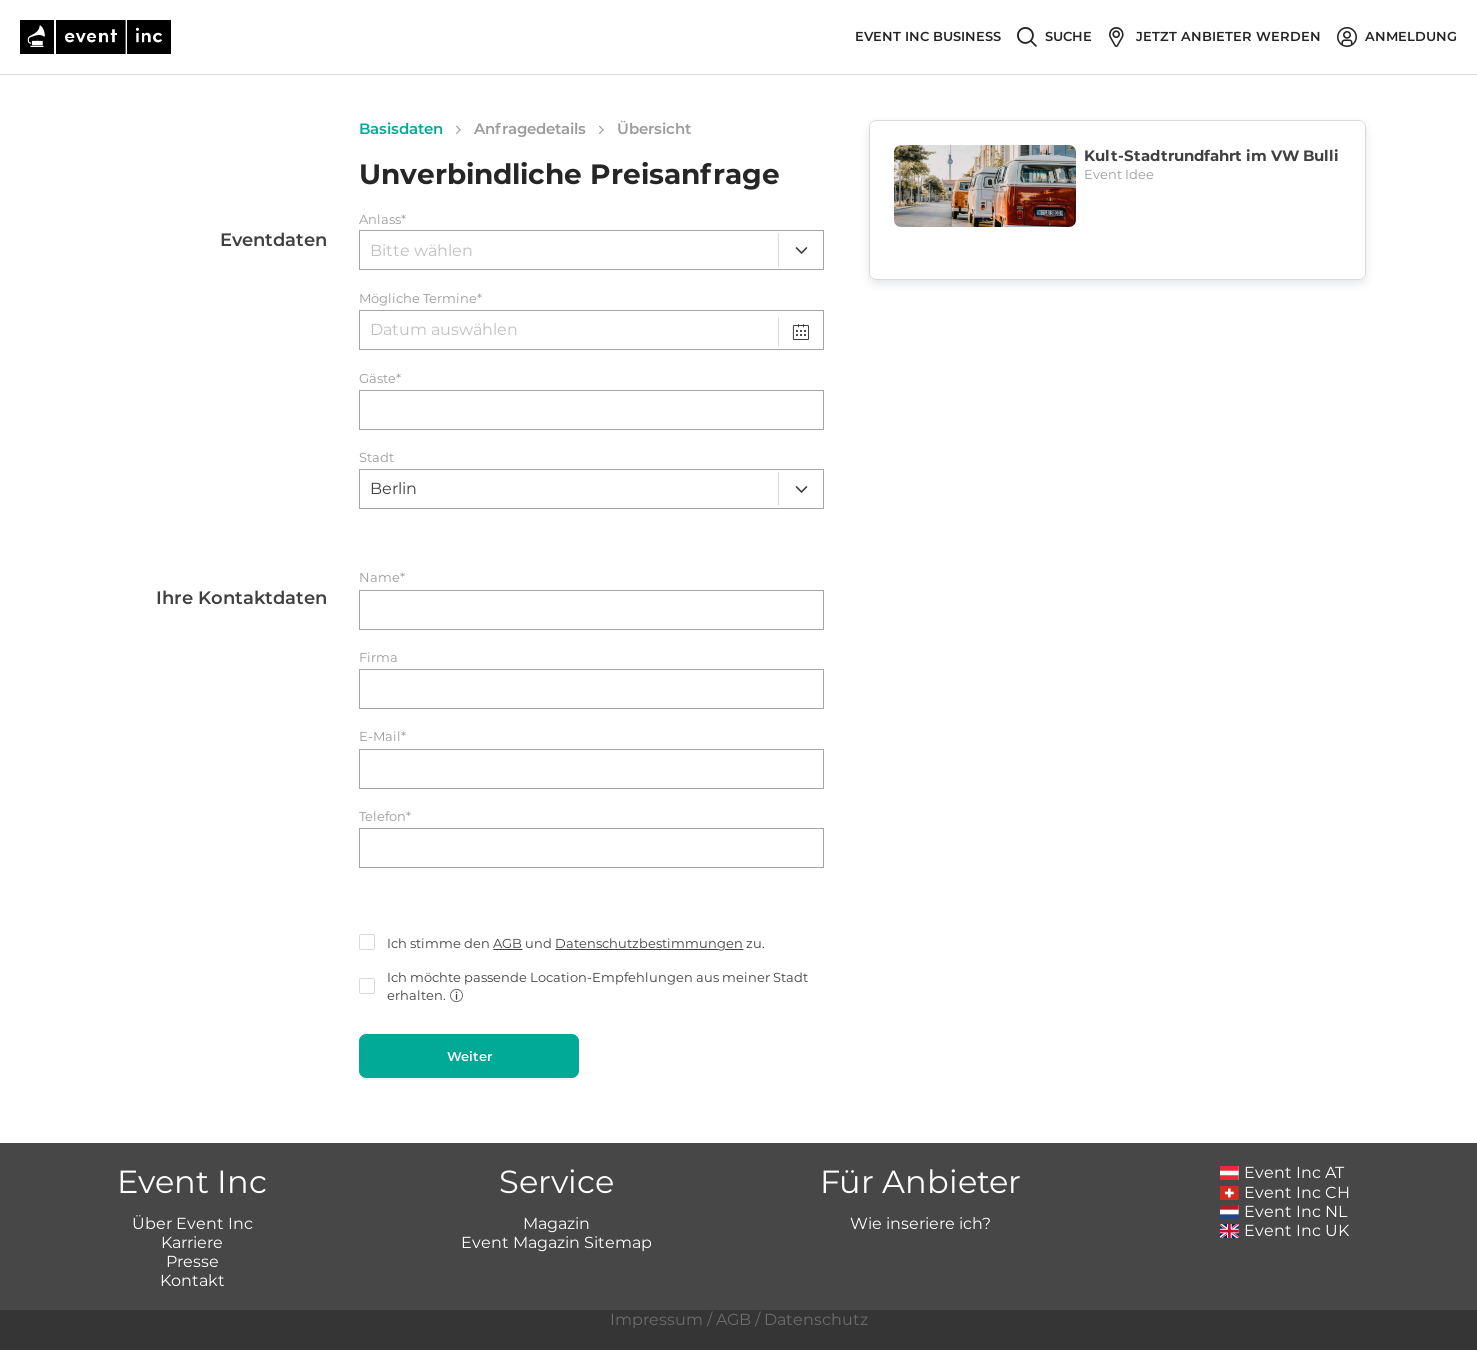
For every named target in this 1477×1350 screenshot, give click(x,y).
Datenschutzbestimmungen (649, 943)
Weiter (469, 1056)
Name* (382, 577)
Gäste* (380, 378)
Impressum (656, 1319)
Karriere (192, 1242)
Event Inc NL (1283, 1211)
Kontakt (192, 1280)
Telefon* (385, 816)
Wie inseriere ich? (920, 1223)
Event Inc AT (1282, 1172)
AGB (507, 943)
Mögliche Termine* (420, 298)
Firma (378, 657)
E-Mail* (382, 736)
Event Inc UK (1284, 1230)
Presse (192, 1261)
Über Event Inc (192, 1223)
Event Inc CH (1285, 1192)
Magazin (556, 1223)
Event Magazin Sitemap (556, 1242)
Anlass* (382, 219)
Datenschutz (816, 1319)
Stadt (376, 457)
